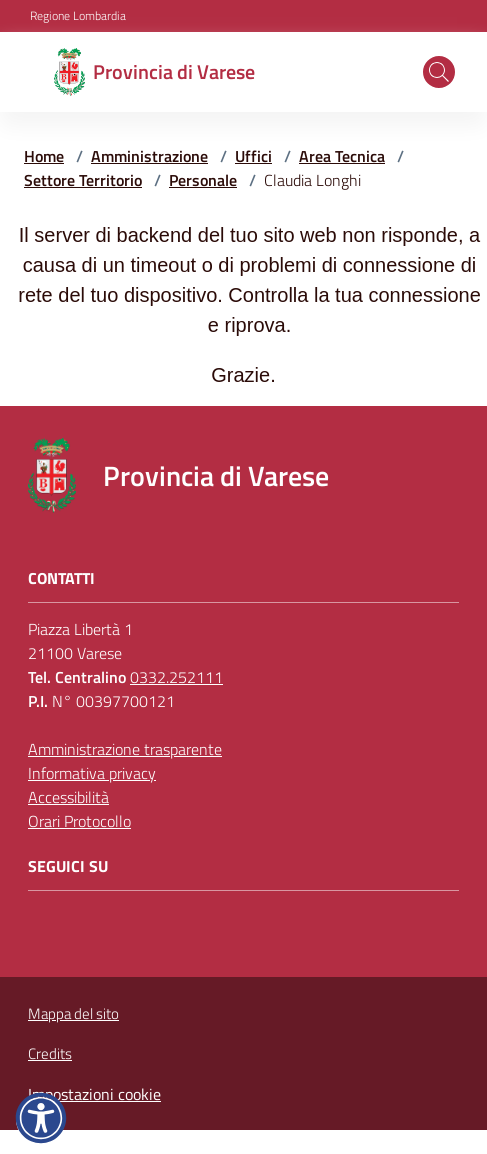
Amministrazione (149, 156)
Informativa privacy (92, 773)
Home (44, 156)
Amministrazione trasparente (125, 749)
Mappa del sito (73, 1013)
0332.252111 (176, 677)
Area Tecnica (342, 156)
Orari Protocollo (79, 821)
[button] (439, 72)
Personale (203, 180)
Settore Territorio (83, 180)
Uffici (253, 156)
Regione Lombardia (78, 16)
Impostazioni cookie (94, 1094)
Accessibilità (68, 797)
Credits (50, 1054)
